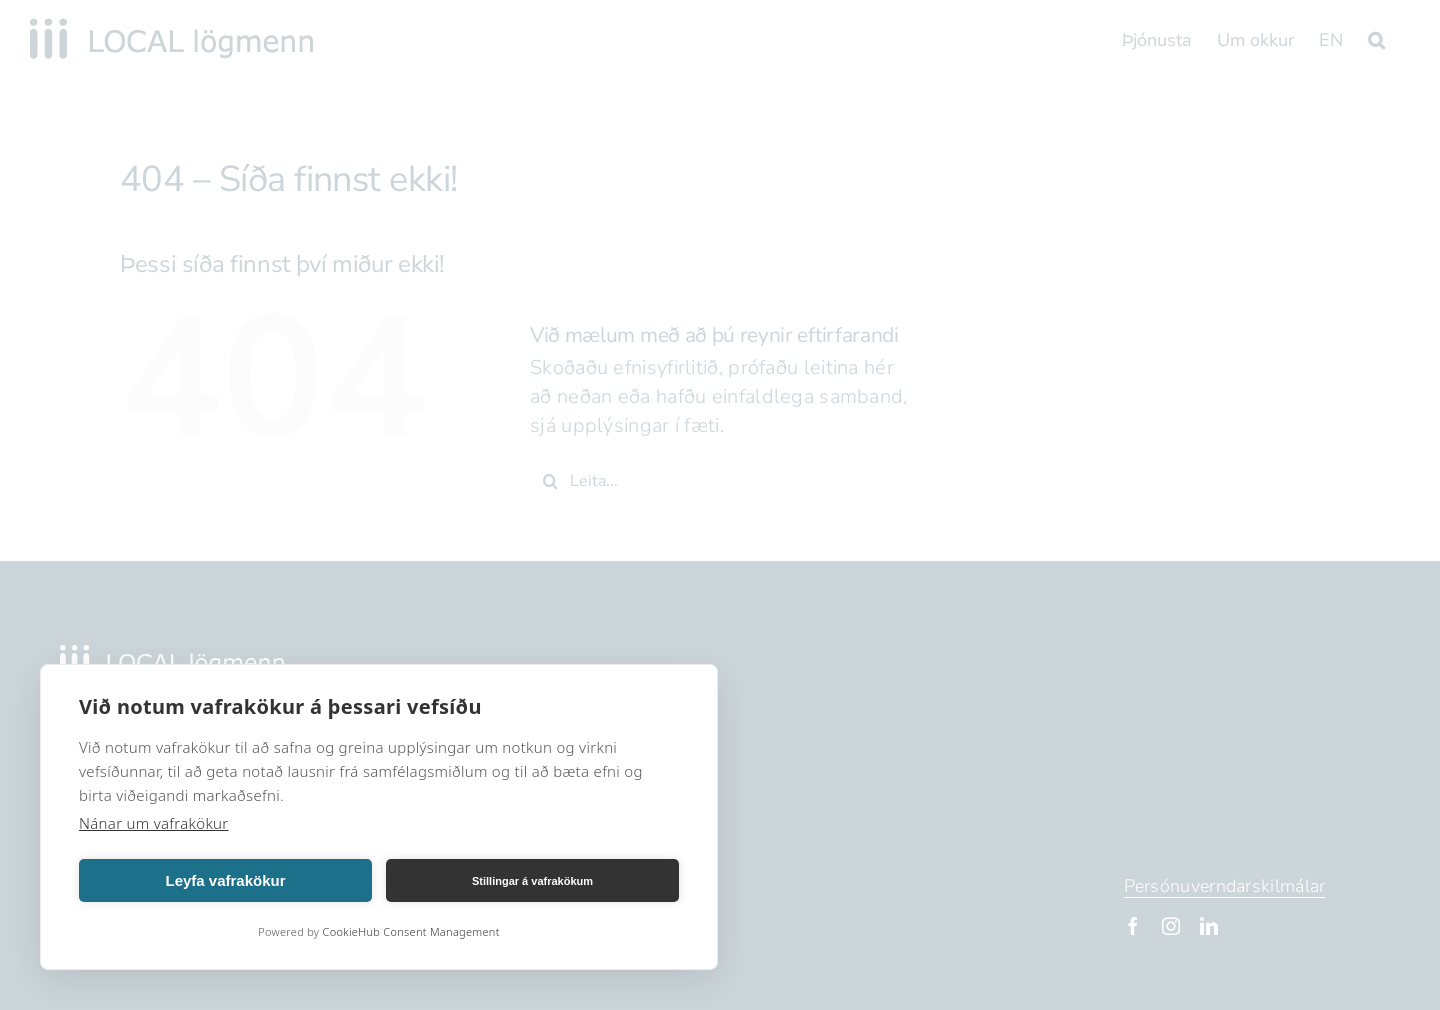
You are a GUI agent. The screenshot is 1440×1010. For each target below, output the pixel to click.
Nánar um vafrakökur (154, 823)
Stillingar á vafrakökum (532, 881)
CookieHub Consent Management (410, 931)
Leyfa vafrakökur (225, 880)
